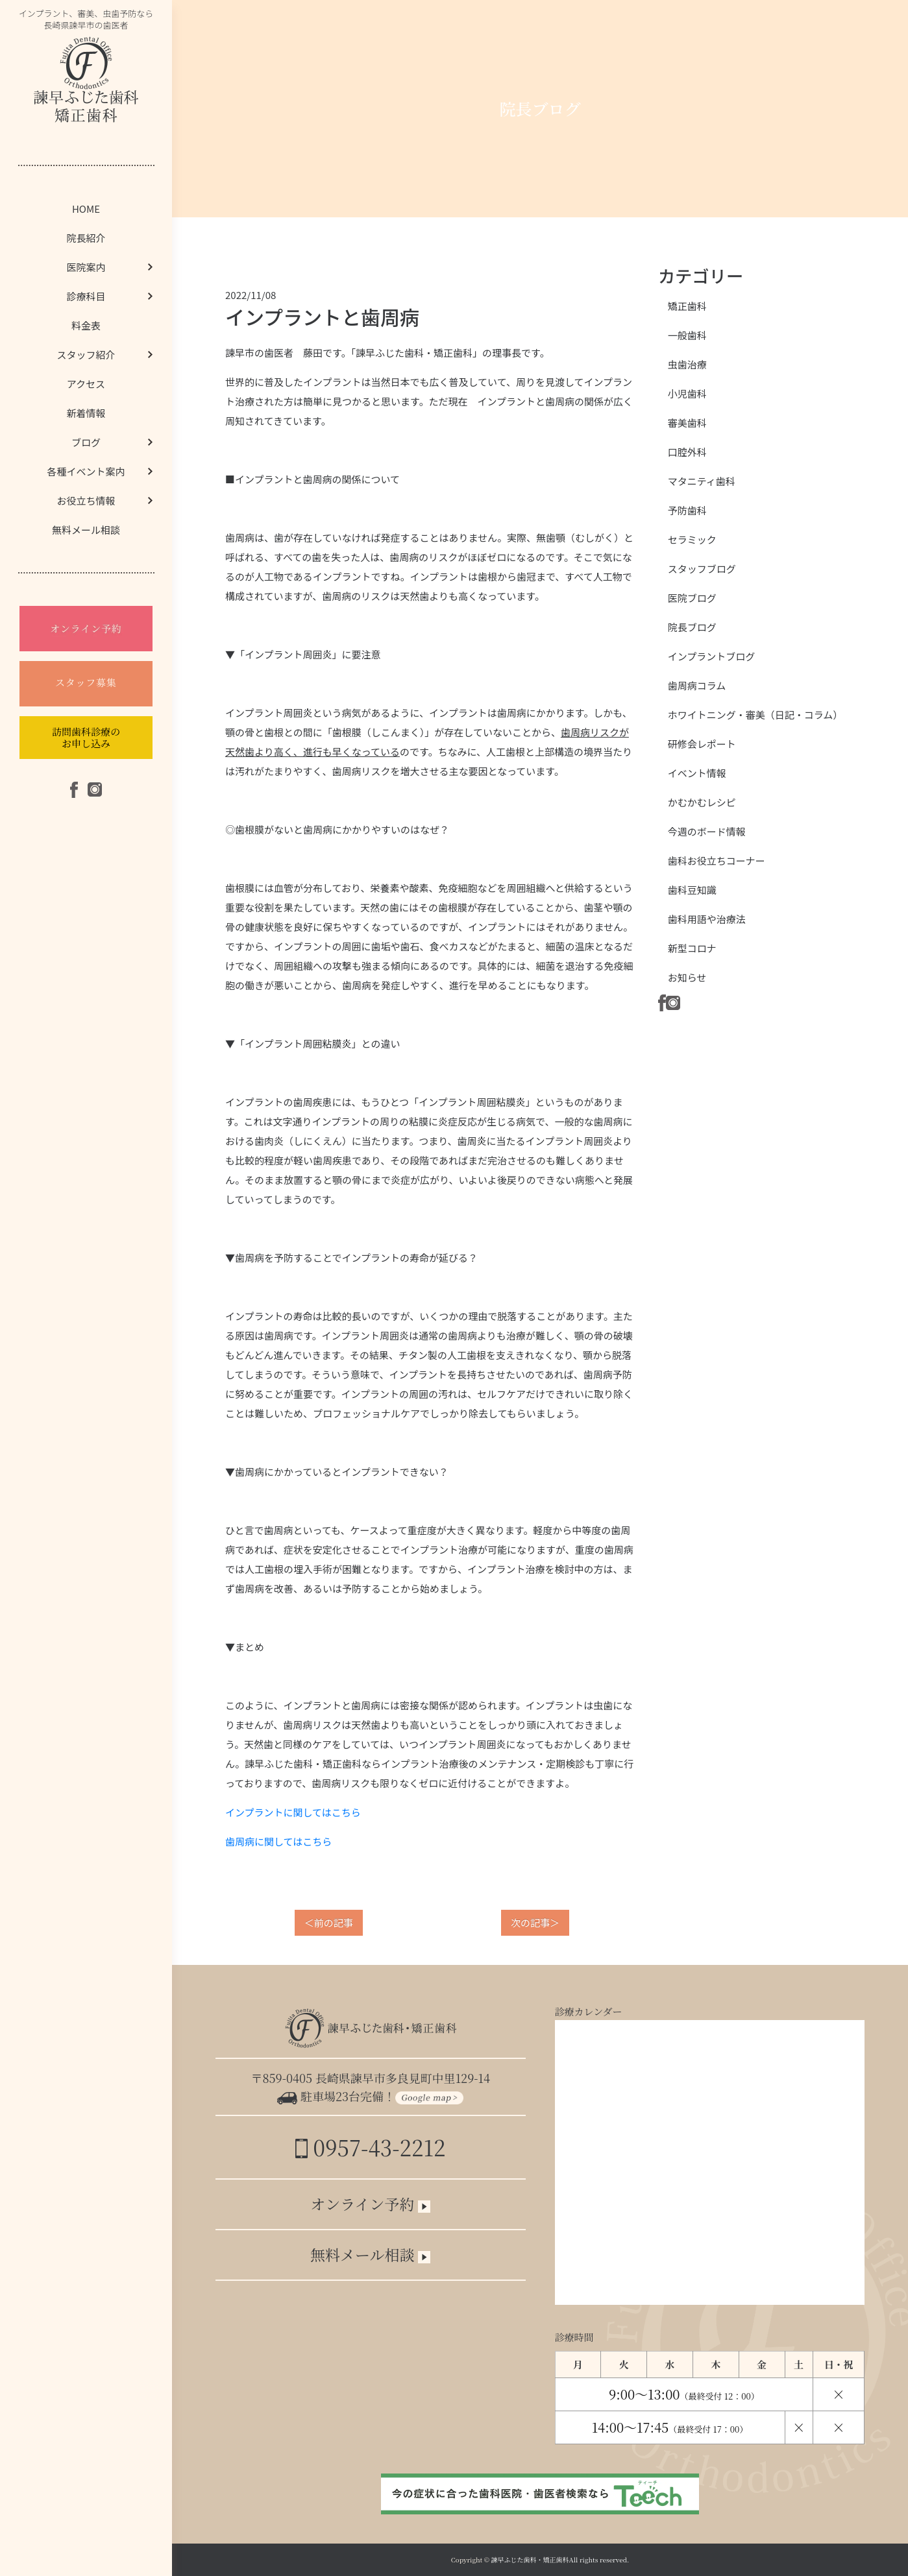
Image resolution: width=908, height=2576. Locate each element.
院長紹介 (85, 238)
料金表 (86, 325)
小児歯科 (687, 393)
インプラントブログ (711, 656)
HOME (86, 208)
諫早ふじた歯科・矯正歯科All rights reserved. (560, 2559)
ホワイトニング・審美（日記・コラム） (755, 714)
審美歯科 (687, 422)
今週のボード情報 (707, 831)
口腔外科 (687, 452)
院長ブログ (692, 627)
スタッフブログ (702, 568)
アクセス (86, 384)
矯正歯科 (687, 306)
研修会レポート (702, 744)
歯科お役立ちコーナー (716, 860)
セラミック (692, 539)
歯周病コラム (697, 685)
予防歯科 (687, 510)
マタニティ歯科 (701, 481)
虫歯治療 (687, 364)
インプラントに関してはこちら (293, 1812)
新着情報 (85, 413)
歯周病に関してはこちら (278, 1841)
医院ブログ (692, 598)
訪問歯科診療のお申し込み (86, 737)
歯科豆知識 (692, 890)
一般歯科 (687, 335)
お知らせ (687, 977)
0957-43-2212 (370, 2147)
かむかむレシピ (702, 802)
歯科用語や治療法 (707, 919)
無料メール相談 (86, 529)
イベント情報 (697, 773)
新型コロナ (692, 948)
